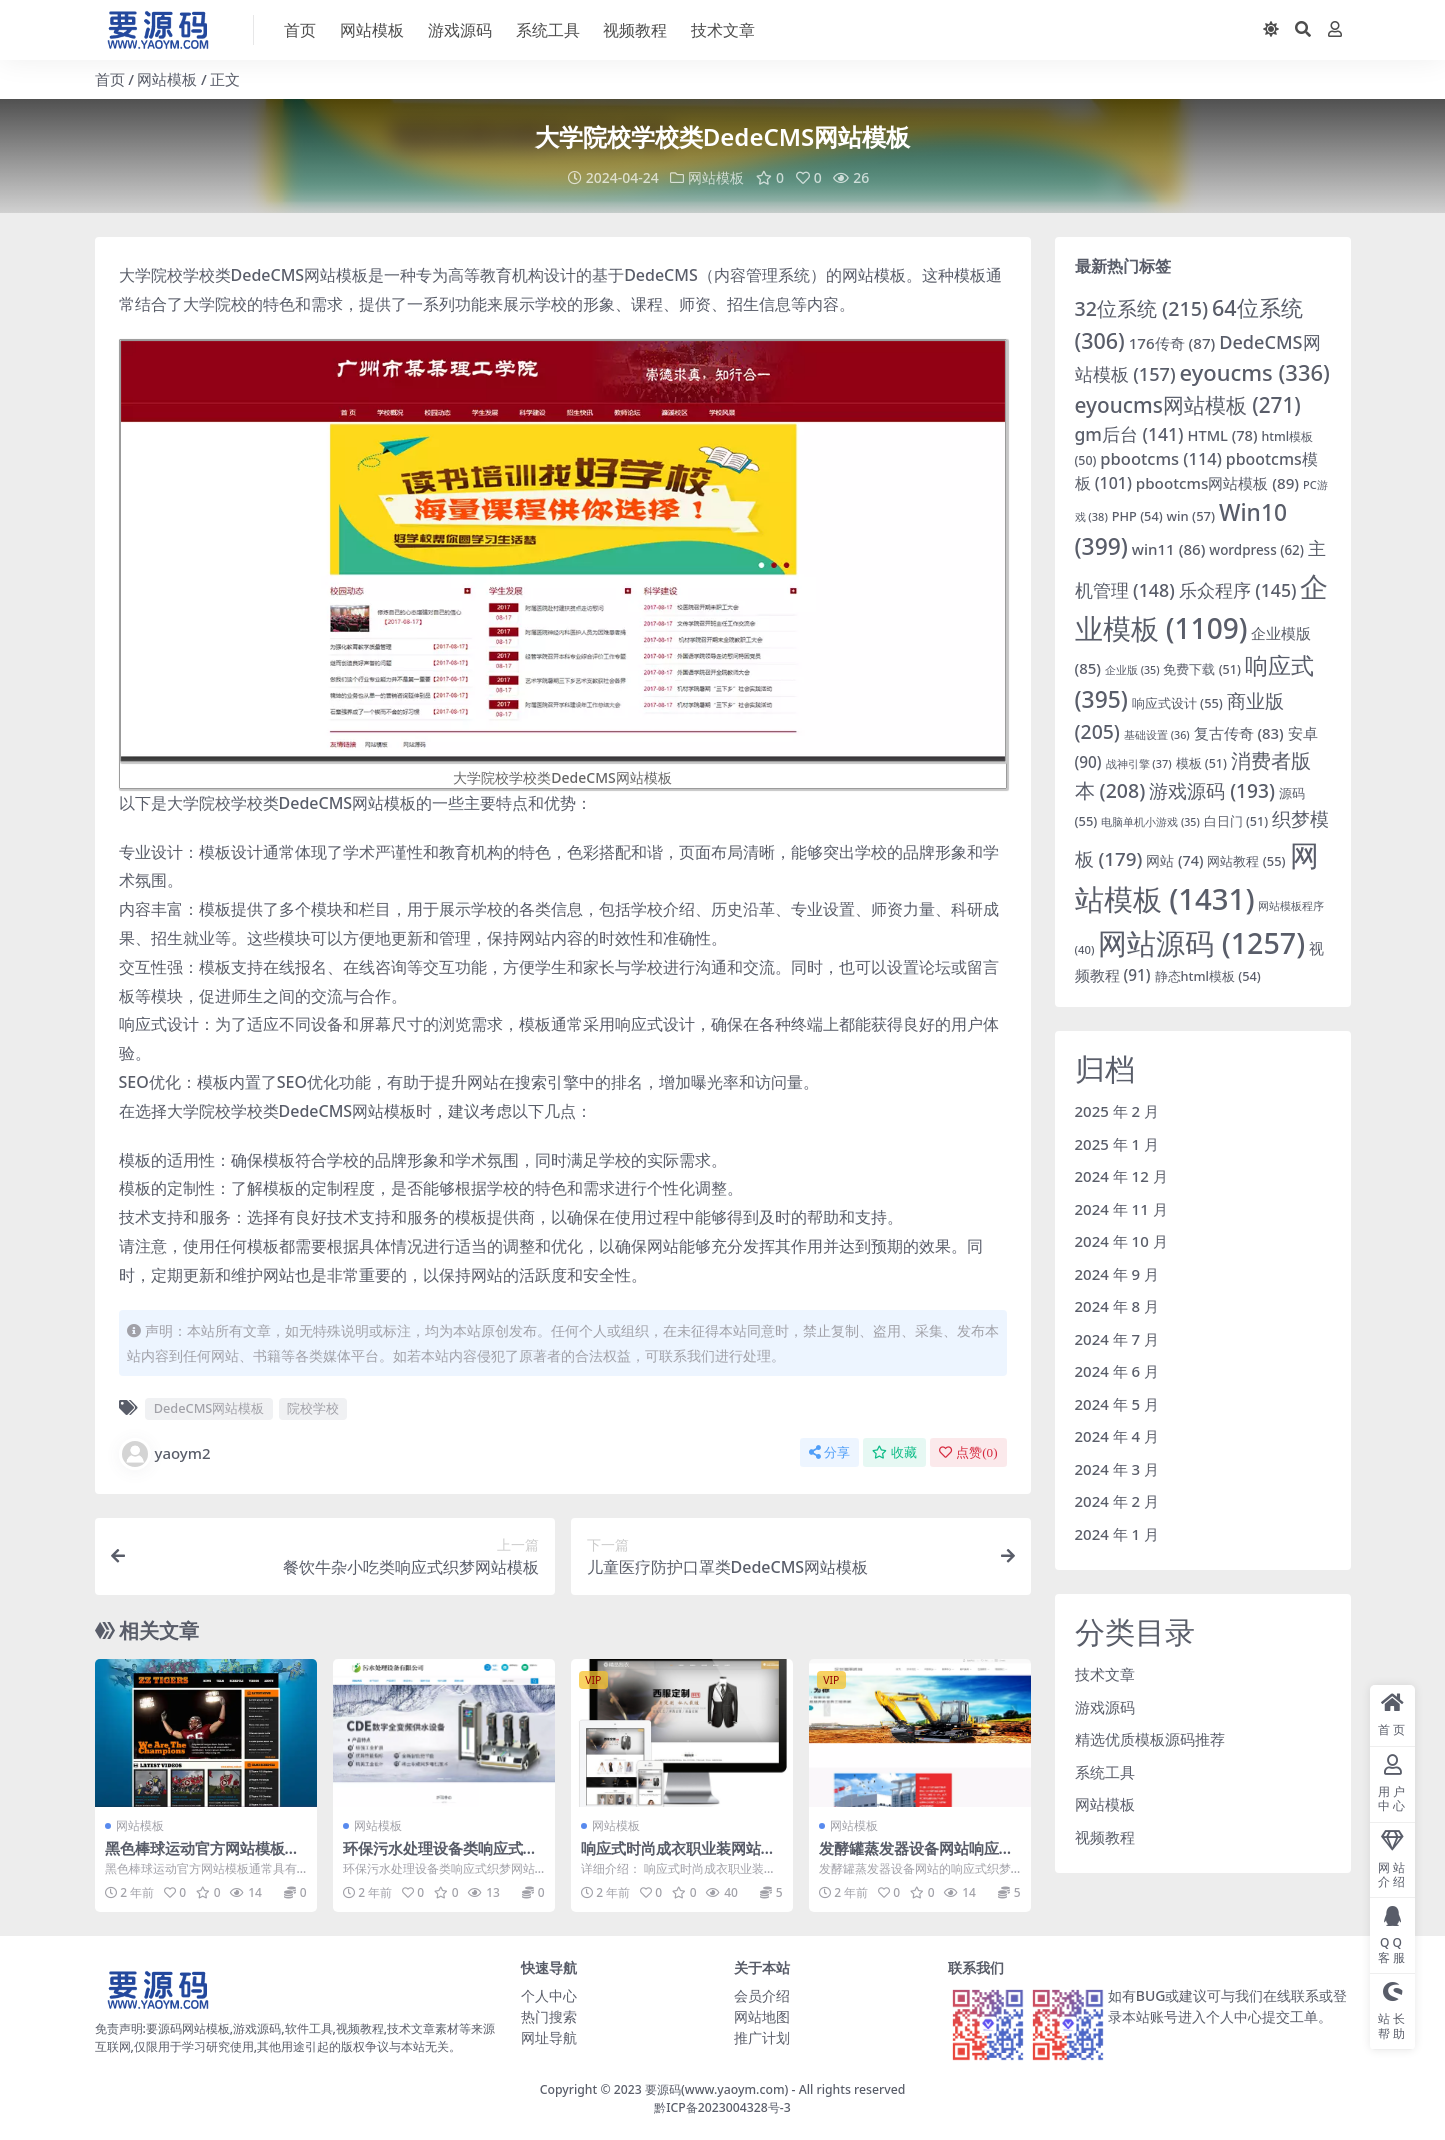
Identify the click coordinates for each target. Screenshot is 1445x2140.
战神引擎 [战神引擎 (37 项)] (1139, 762)
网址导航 (549, 2036)
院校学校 (313, 1407)
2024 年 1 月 (1117, 1533)
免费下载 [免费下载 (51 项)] (1201, 668)
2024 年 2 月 (1117, 1500)
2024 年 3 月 (1117, 1468)
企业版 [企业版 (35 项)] (1132, 669)
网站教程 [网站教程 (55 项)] (1246, 860)
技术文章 (1105, 1673)
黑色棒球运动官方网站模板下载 (202, 1856)
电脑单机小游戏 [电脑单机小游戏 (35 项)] (1150, 821)
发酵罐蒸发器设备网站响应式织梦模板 (916, 1856)
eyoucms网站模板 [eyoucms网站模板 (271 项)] (1188, 404)
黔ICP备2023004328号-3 (722, 2106)
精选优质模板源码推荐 (1150, 1738)
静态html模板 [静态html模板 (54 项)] (1208, 976)
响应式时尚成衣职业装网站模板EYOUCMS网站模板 (678, 1856)
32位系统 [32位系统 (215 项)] (1142, 307)
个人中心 (549, 1994)
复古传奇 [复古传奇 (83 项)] (1239, 732)
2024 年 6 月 (1117, 1370)
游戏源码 (1105, 1706)
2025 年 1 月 (1117, 1143)
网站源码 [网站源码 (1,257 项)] (1201, 941)
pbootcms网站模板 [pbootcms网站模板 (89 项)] (1217, 482)
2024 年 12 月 (1121, 1175)
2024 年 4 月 (1117, 1435)
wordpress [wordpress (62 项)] (1256, 549)
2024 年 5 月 (1117, 1403)
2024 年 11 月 (1121, 1208)
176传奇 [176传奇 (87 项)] (1172, 342)
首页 (110, 79)
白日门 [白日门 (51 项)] (1236, 820)
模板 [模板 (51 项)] (1201, 762)
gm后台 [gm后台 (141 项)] (1129, 433)
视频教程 (1105, 1836)
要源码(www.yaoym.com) (716, 2088)
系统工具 (1105, 1771)
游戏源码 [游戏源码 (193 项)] (1212, 789)
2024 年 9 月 (1117, 1273)
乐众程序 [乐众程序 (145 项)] (1238, 589)
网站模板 (167, 79)
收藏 (894, 1451)
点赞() (968, 1451)
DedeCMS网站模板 (209, 1407)
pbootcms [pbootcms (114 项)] (1161, 458)
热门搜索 (549, 2015)
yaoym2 (165, 1453)
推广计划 (762, 2036)
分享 (829, 1451)
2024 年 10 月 (1121, 1240)
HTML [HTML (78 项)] (1222, 434)
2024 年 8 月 (1117, 1305)
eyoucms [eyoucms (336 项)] (1255, 371)
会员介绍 (762, 1994)
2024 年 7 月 (1117, 1338)
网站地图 (762, 2015)
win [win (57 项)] (1191, 515)
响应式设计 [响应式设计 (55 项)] (1177, 702)
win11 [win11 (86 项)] (1169, 548)
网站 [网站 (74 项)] (1174, 859)
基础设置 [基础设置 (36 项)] (1157, 733)
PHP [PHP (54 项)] (1137, 515)
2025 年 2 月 (1117, 1110)
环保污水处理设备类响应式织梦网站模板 (440, 1856)
